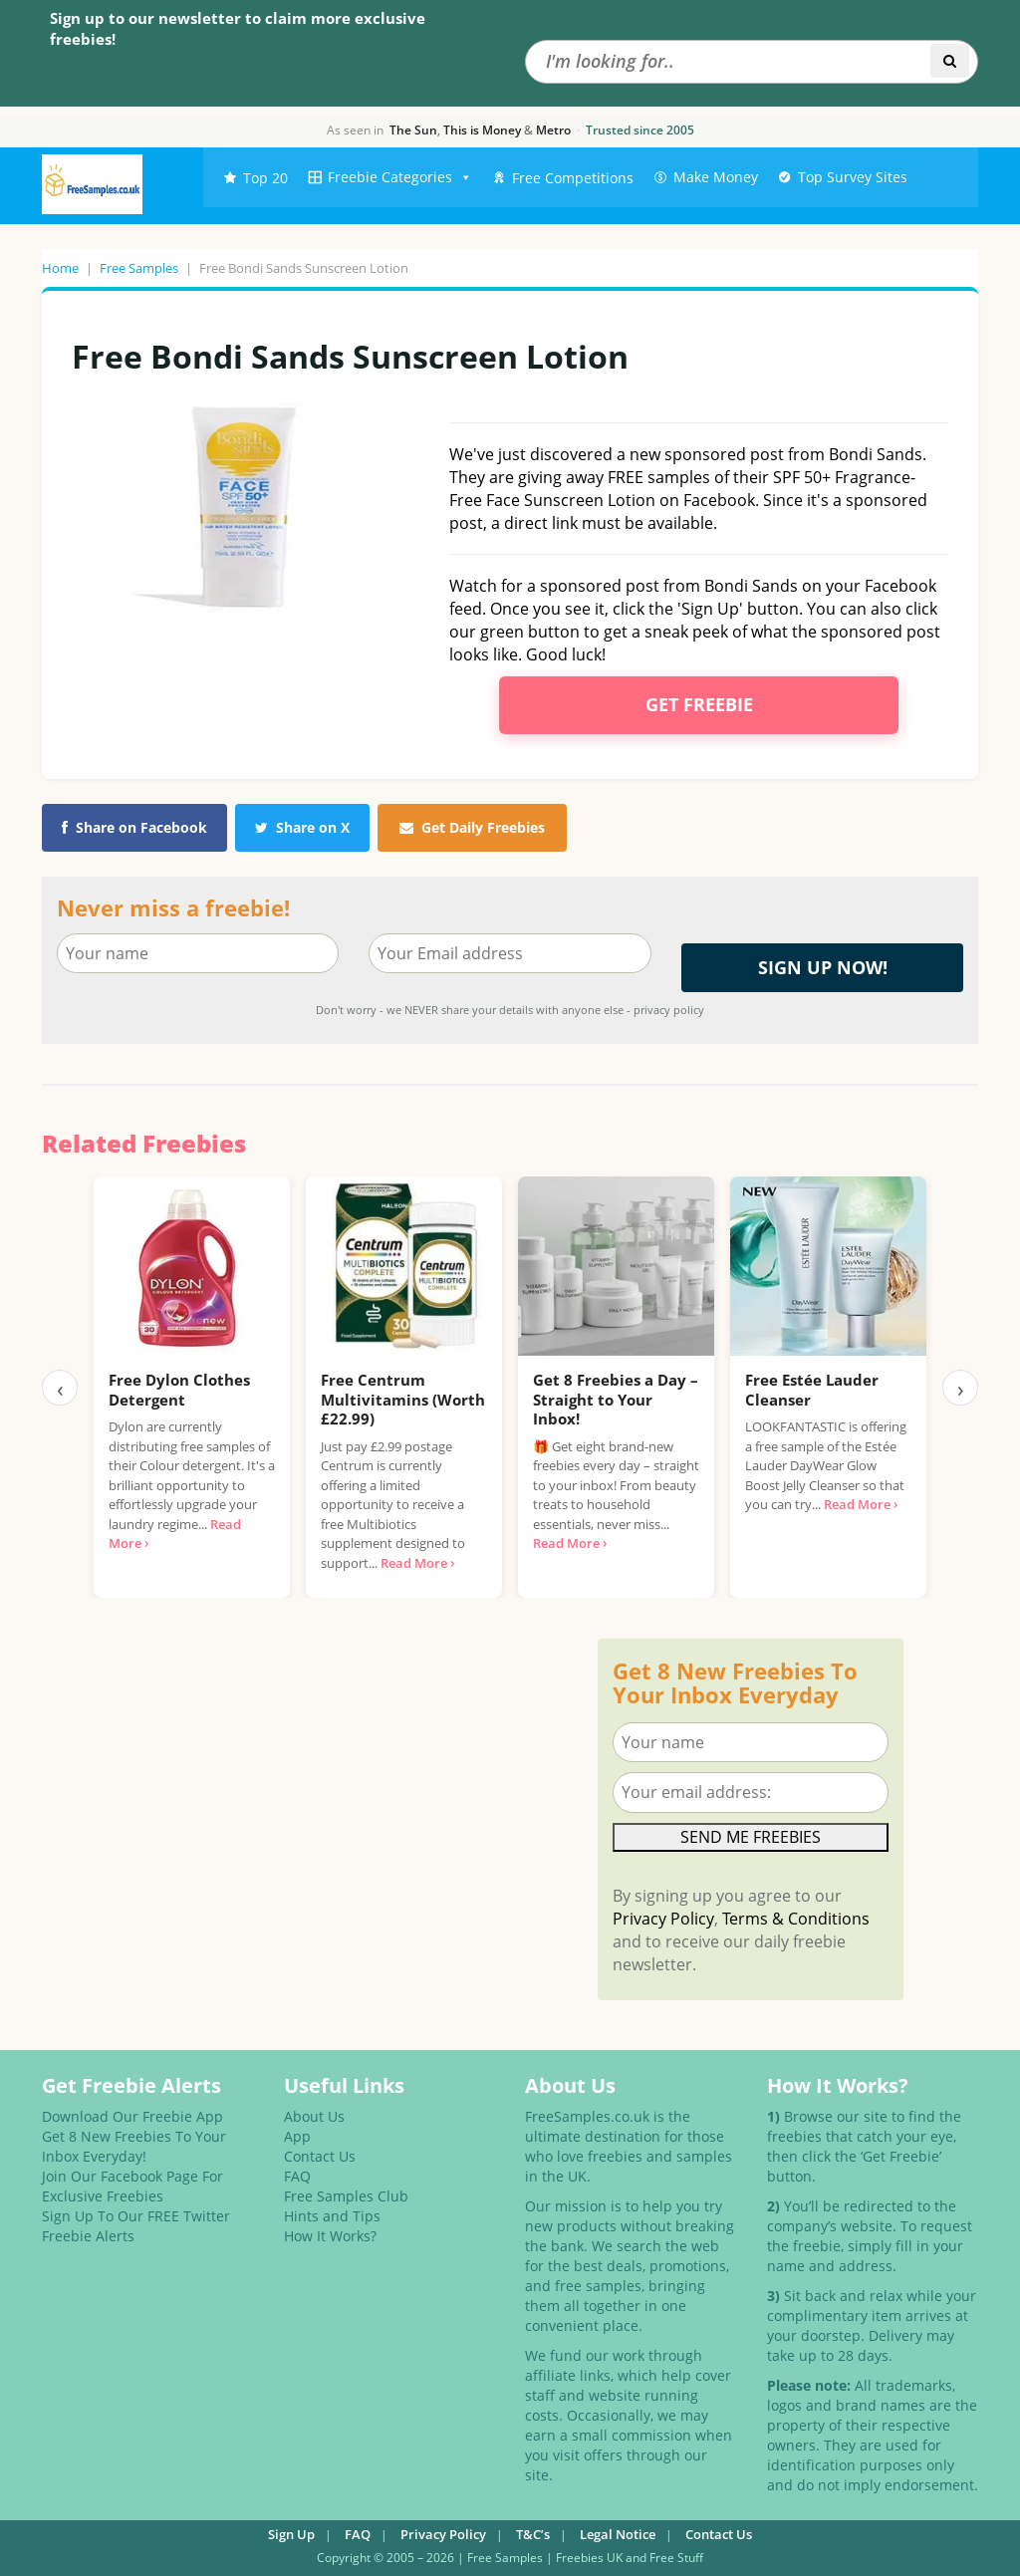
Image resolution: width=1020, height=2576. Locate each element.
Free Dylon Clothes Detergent (179, 1390)
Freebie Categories (400, 177)
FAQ (297, 2176)
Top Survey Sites (852, 176)
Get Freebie (699, 704)
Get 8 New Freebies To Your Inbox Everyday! (134, 2146)
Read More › (417, 1563)
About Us (314, 2116)
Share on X (302, 827)
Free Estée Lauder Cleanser (812, 1390)
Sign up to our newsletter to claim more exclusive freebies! (237, 28)
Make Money (715, 176)
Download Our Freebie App (132, 2116)
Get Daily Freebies (472, 827)
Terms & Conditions (796, 1919)
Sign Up (291, 2534)
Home (60, 268)
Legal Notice (617, 2534)
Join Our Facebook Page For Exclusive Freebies (132, 2186)
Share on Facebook (134, 827)
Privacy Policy (663, 1919)
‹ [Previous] (60, 1388)
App (297, 2136)
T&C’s (533, 2534)
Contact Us (320, 2156)
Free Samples (139, 268)
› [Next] (960, 1388)
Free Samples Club (346, 2196)
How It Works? (330, 2235)
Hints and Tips (332, 2215)
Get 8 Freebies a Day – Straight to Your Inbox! (615, 1399)
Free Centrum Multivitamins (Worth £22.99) (403, 1399)
